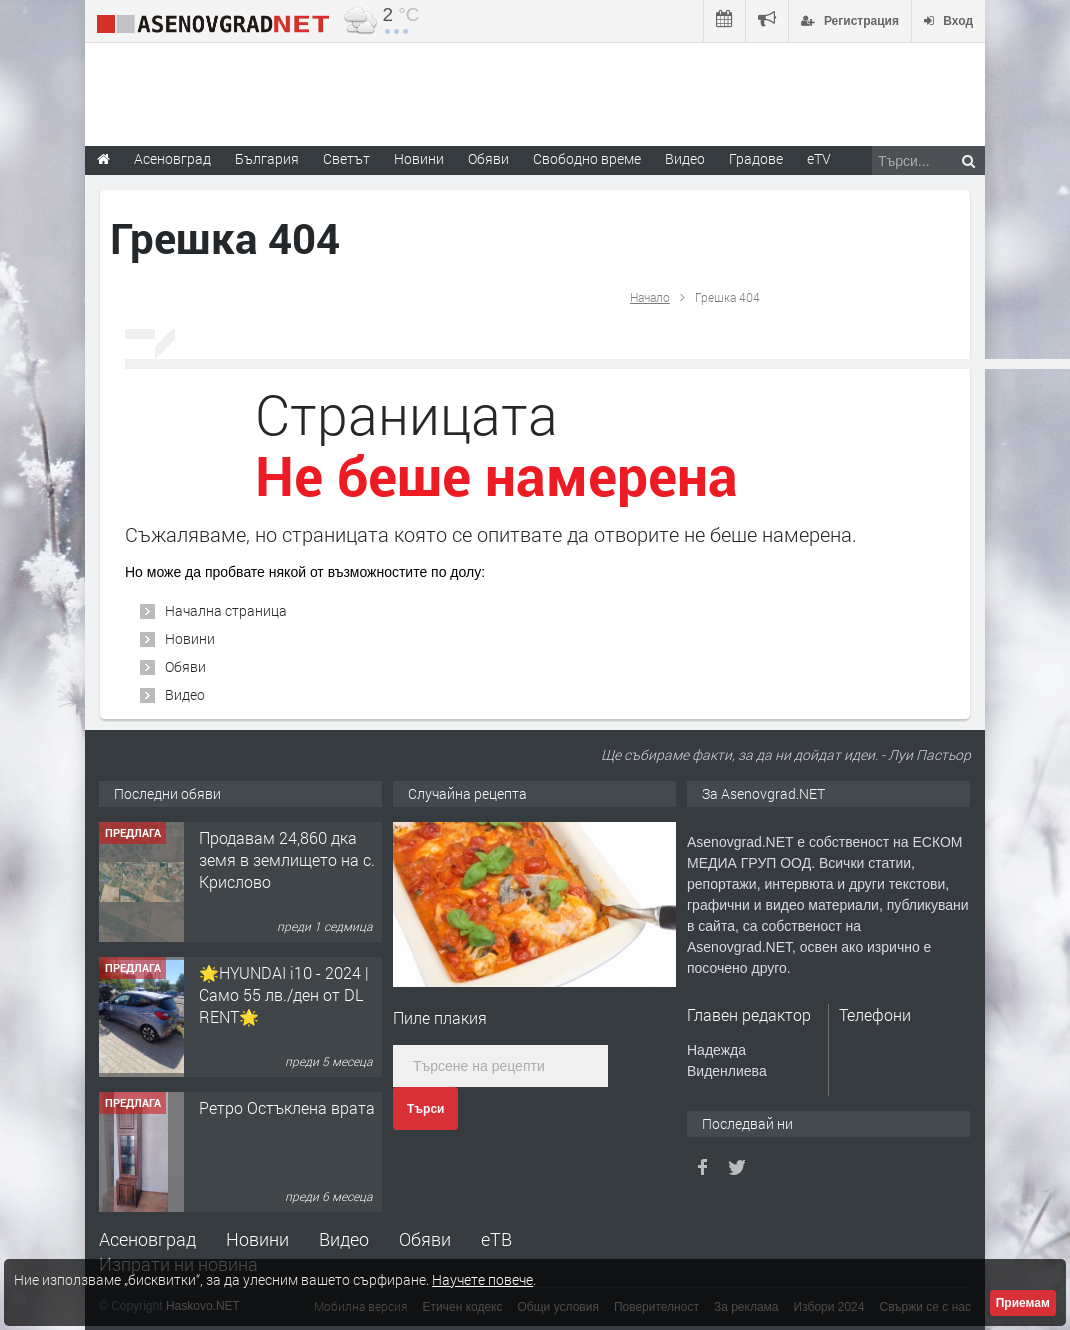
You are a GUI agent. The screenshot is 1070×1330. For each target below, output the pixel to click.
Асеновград (147, 1239)
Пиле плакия (440, 1017)
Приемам (1023, 1303)
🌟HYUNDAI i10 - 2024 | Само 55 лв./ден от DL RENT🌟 (284, 995)
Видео (185, 694)
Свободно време (587, 158)
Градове (756, 158)
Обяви (185, 666)
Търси (425, 1109)
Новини (419, 158)
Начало (650, 297)
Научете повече (482, 1279)
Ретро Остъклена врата (287, 1107)
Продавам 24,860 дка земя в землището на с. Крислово (287, 860)
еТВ (496, 1239)
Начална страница (226, 610)
